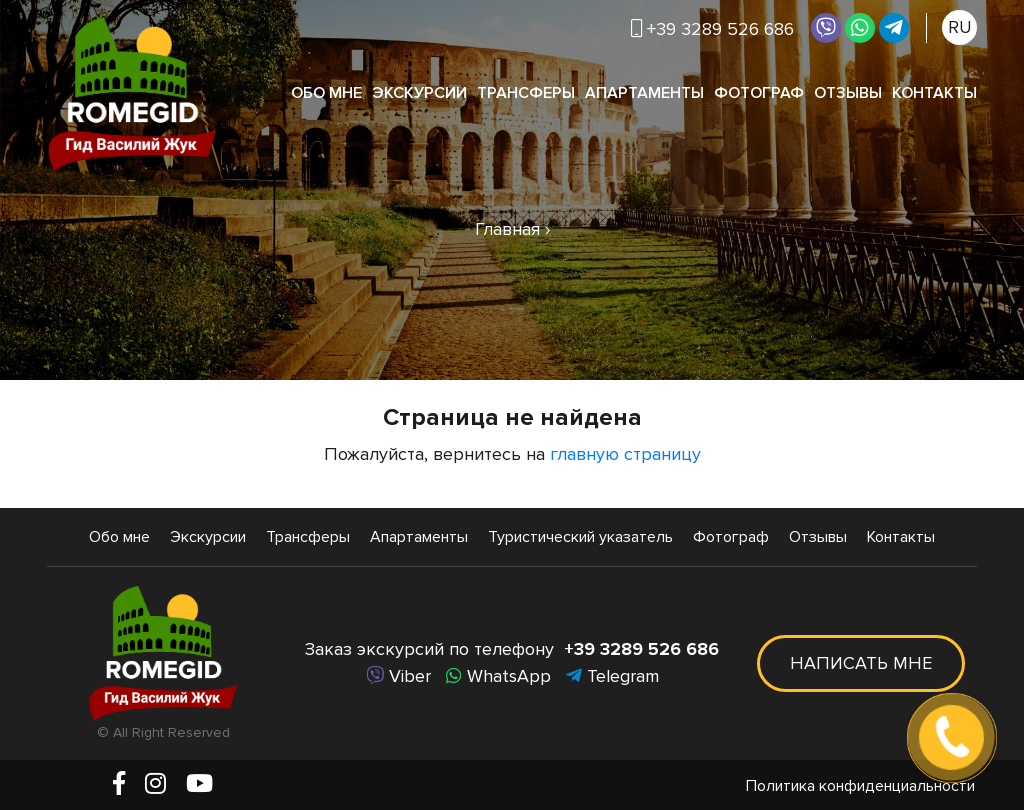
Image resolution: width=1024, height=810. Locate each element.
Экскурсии (419, 93)
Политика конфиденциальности (860, 786)
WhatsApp (498, 676)
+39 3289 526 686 (712, 29)
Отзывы (848, 93)
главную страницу (625, 454)
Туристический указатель (580, 537)
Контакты (934, 93)
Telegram (612, 676)
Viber (398, 676)
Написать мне (861, 663)
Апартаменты (644, 93)
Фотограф (759, 93)
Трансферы (526, 93)
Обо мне (326, 93)
